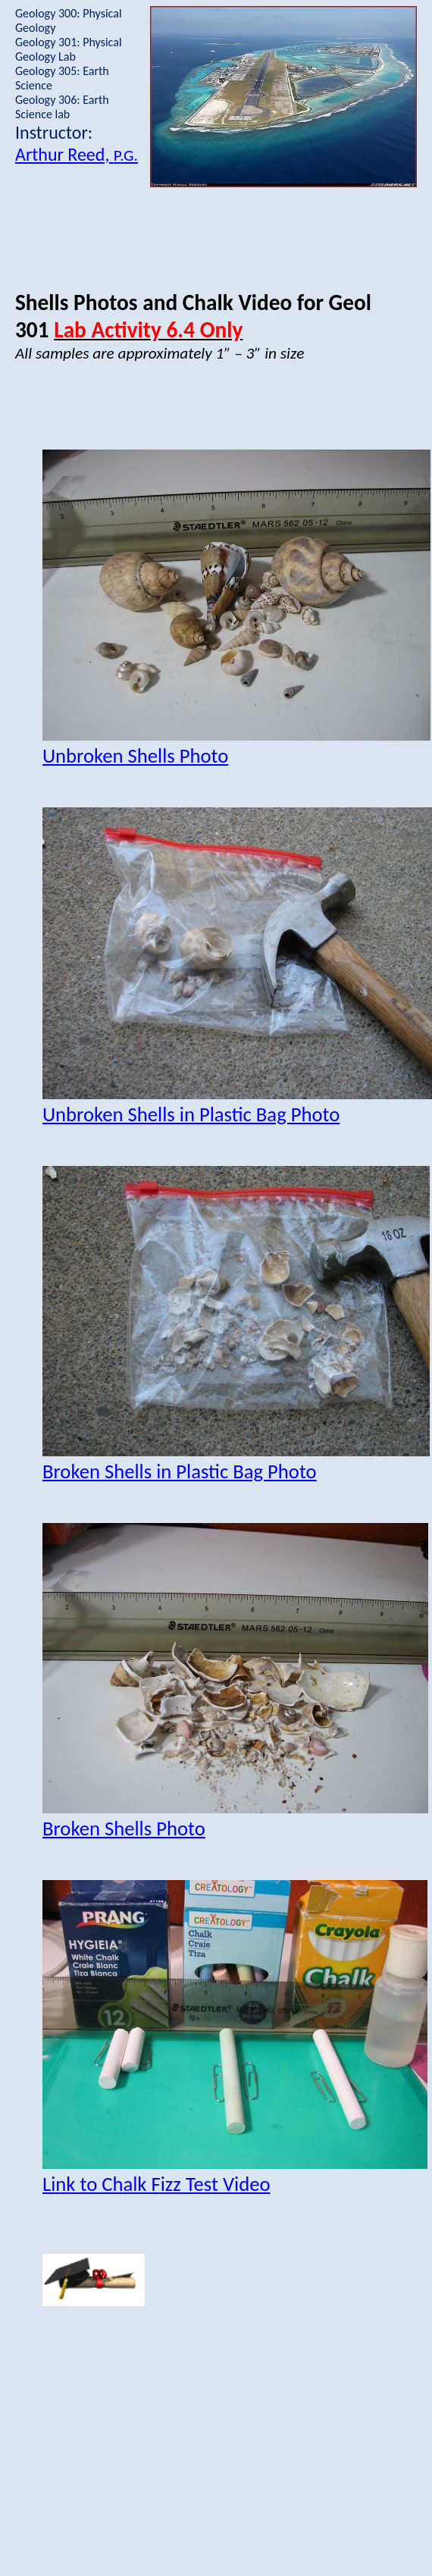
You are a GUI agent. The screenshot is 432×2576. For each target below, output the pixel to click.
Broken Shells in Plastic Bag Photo (179, 1471)
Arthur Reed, (76, 154)
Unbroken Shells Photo (135, 756)
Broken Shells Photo (123, 1828)
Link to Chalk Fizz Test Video (156, 2184)
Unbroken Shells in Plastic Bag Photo (191, 1114)
